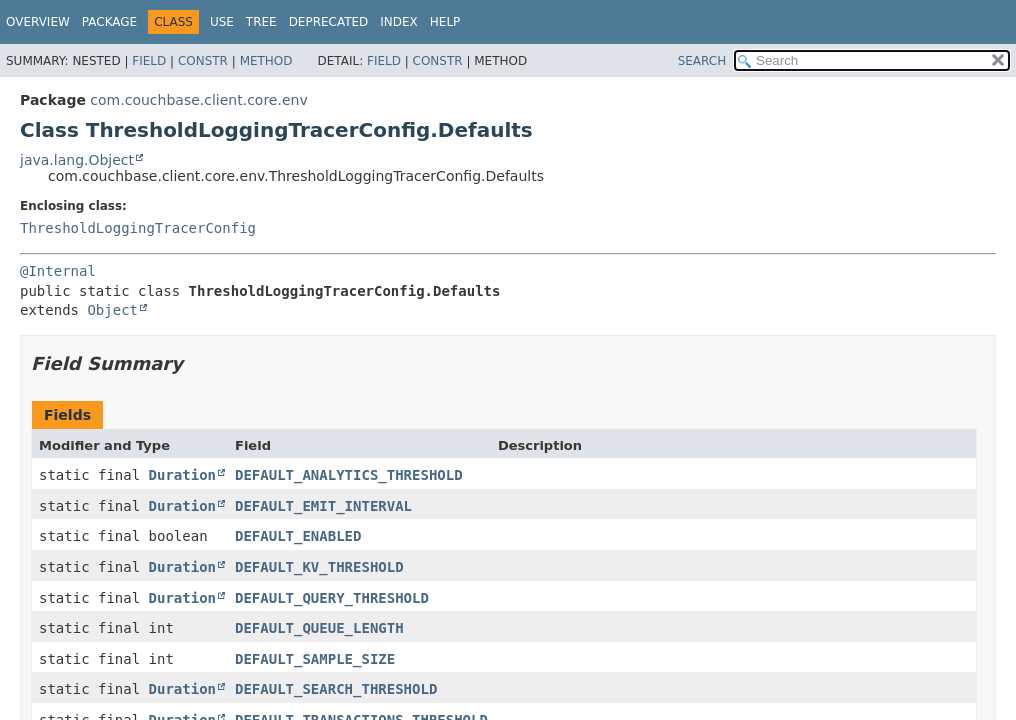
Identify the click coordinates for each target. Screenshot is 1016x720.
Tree (261, 22)
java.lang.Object (77, 160)
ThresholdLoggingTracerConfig (138, 228)
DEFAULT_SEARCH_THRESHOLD (336, 689)
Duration (182, 475)
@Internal (58, 271)
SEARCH (702, 61)
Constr (203, 61)
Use (222, 22)
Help (445, 22)
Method (266, 61)
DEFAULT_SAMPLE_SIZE (315, 659)
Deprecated (329, 22)
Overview (38, 22)
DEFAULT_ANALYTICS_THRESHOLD (349, 475)
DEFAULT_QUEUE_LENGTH (319, 628)
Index (399, 22)
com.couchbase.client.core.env (198, 100)
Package (109, 22)
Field (149, 61)
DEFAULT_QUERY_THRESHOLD (332, 598)
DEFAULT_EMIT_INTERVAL (323, 506)
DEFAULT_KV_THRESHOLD (319, 567)
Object (112, 310)
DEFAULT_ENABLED (298, 536)
